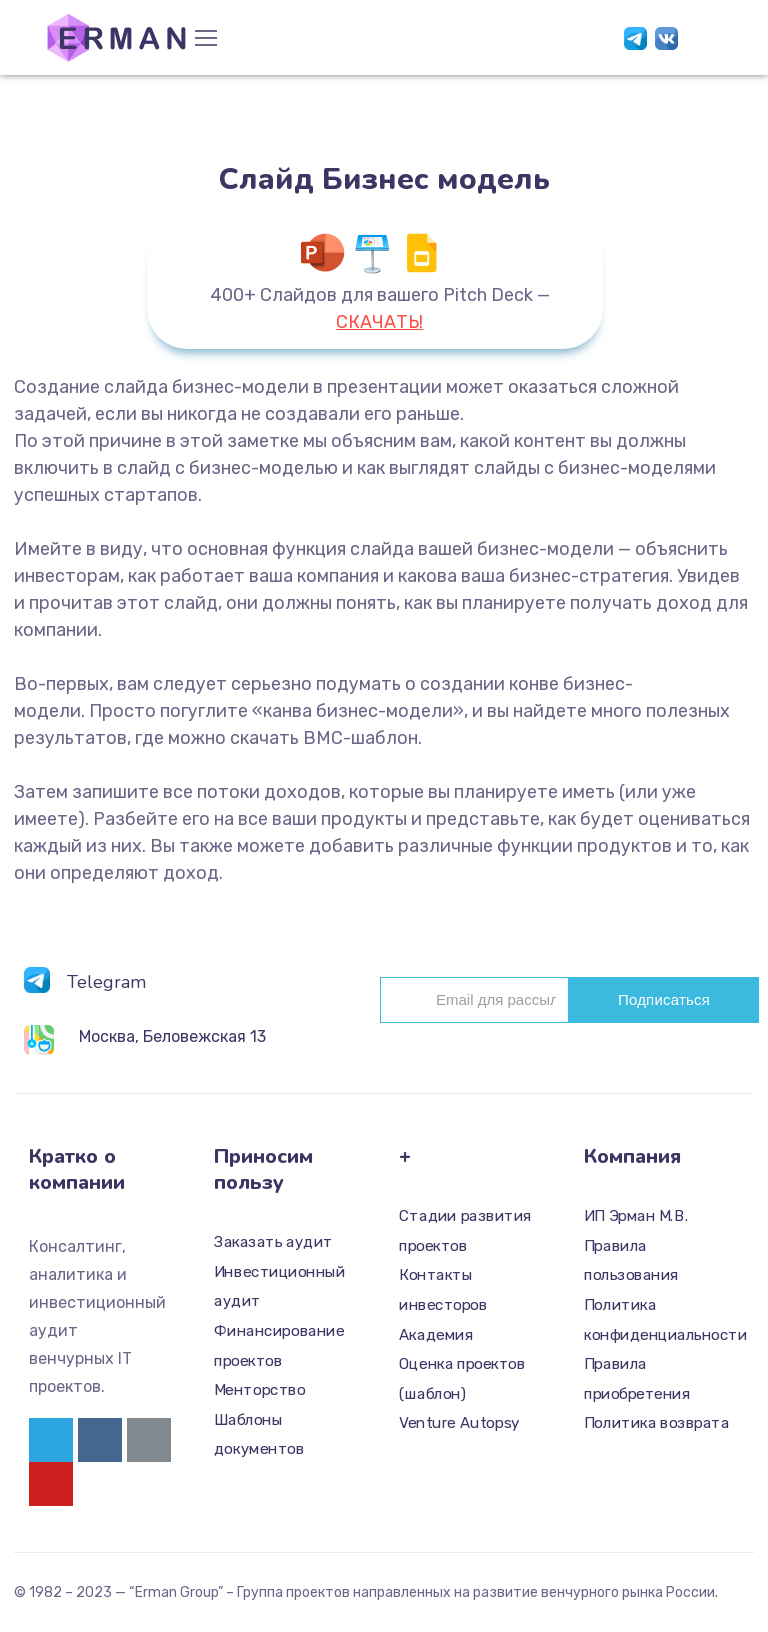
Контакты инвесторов (443, 1290)
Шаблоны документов (259, 1434)
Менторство (259, 1390)
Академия (436, 1334)
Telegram (106, 982)
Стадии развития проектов (465, 1231)
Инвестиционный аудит (279, 1286)
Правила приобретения (637, 1379)
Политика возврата (656, 1423)
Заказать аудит (273, 1242)
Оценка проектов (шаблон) (462, 1379)
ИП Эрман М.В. (636, 1216)
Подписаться (664, 999)
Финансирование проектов (279, 1345)
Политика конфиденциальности (657, 1319)
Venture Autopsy (459, 1423)
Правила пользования (631, 1260)
